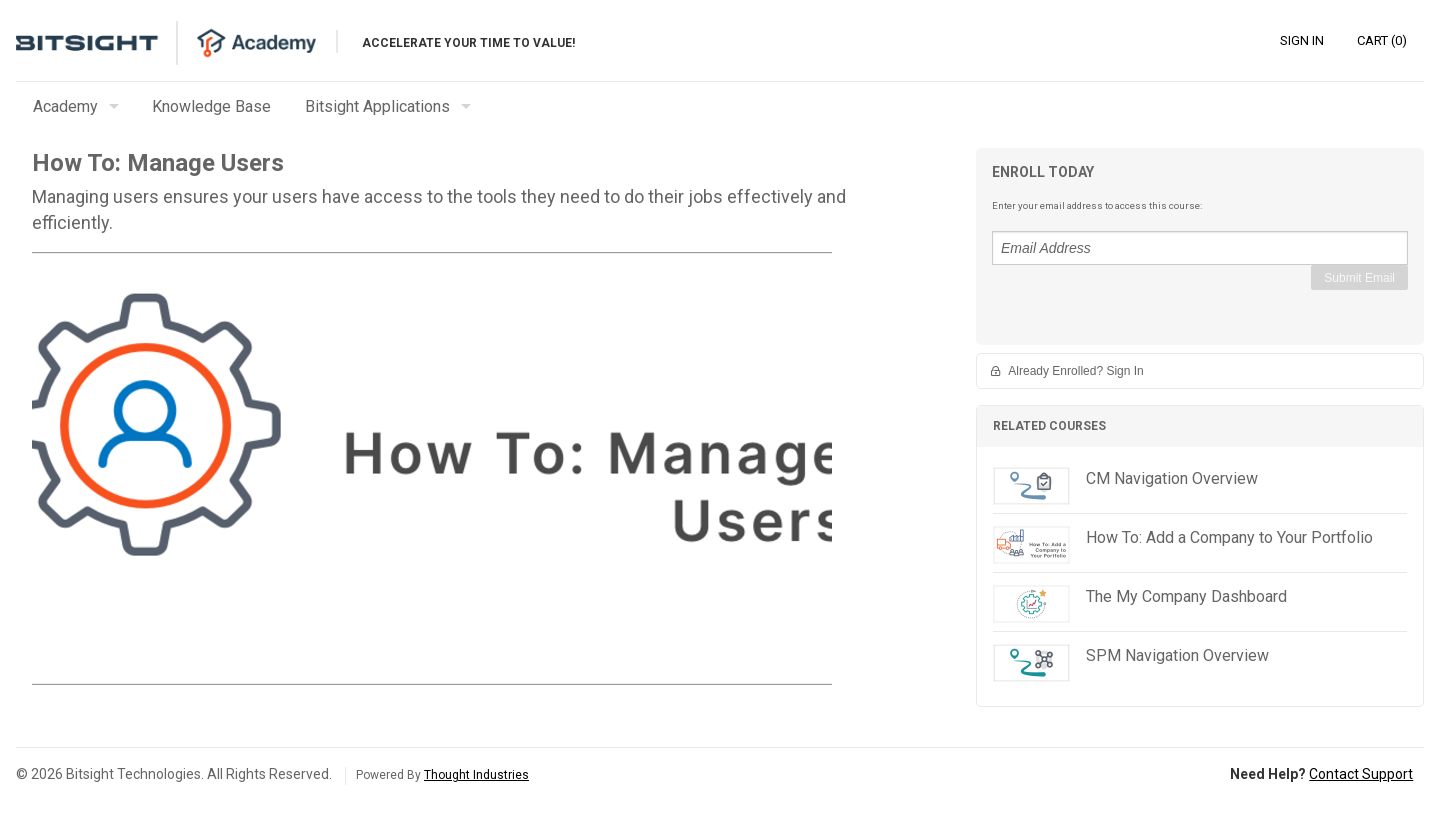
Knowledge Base (211, 106)
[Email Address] (1200, 248)
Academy (65, 106)
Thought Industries (476, 775)
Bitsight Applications (377, 106)
